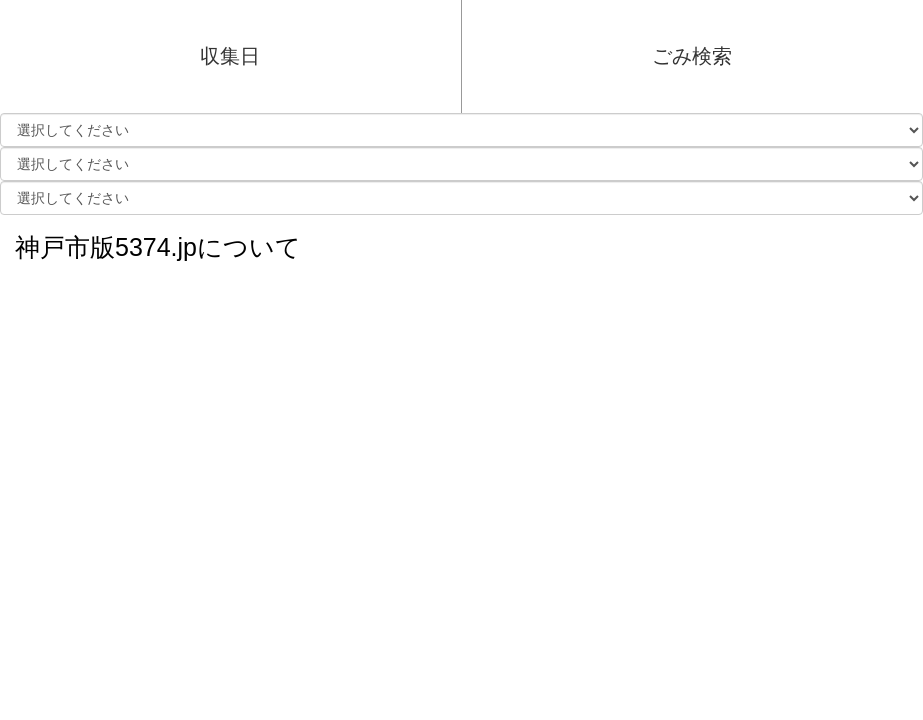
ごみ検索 (692, 56)
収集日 (230, 56)
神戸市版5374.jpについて (158, 242)
